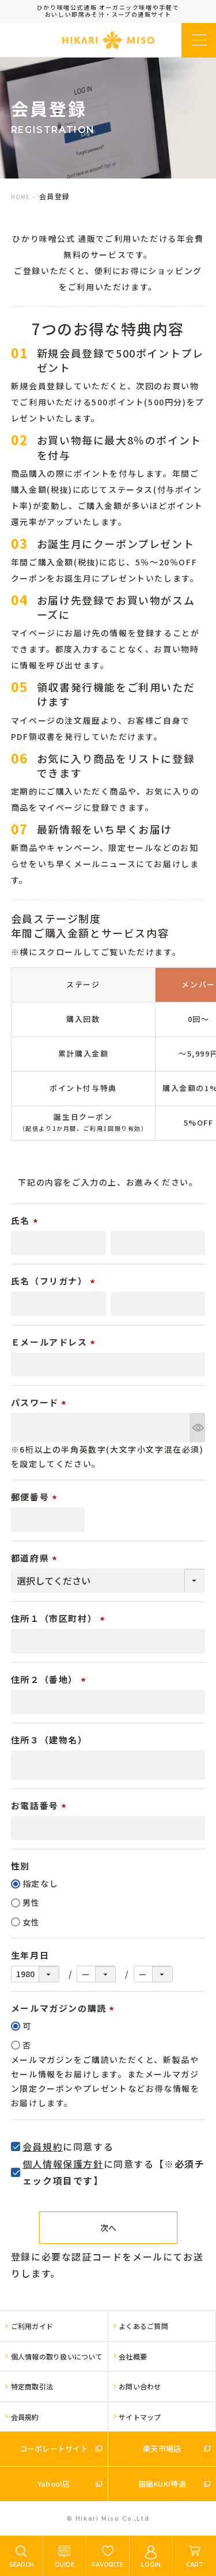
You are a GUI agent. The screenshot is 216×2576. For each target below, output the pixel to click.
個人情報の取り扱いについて (57, 2356)
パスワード (40, 1402)
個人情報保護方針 (63, 2164)
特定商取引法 (32, 2386)
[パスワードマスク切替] (197, 1427)
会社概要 (133, 2356)
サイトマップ (140, 2417)
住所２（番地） (50, 1679)
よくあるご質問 (143, 2326)
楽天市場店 (162, 2448)
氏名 (26, 1220)
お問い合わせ (140, 2386)
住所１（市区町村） (59, 1618)
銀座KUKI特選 (162, 2483)
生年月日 (30, 1955)
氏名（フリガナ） (54, 1281)
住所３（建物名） (49, 1740)
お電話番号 (40, 1805)
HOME (20, 196)
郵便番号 (35, 1497)
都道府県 (35, 1558)
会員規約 (42, 2146)
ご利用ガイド (32, 2326)
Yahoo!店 (53, 2483)
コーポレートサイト (54, 2448)
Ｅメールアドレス (54, 1342)
